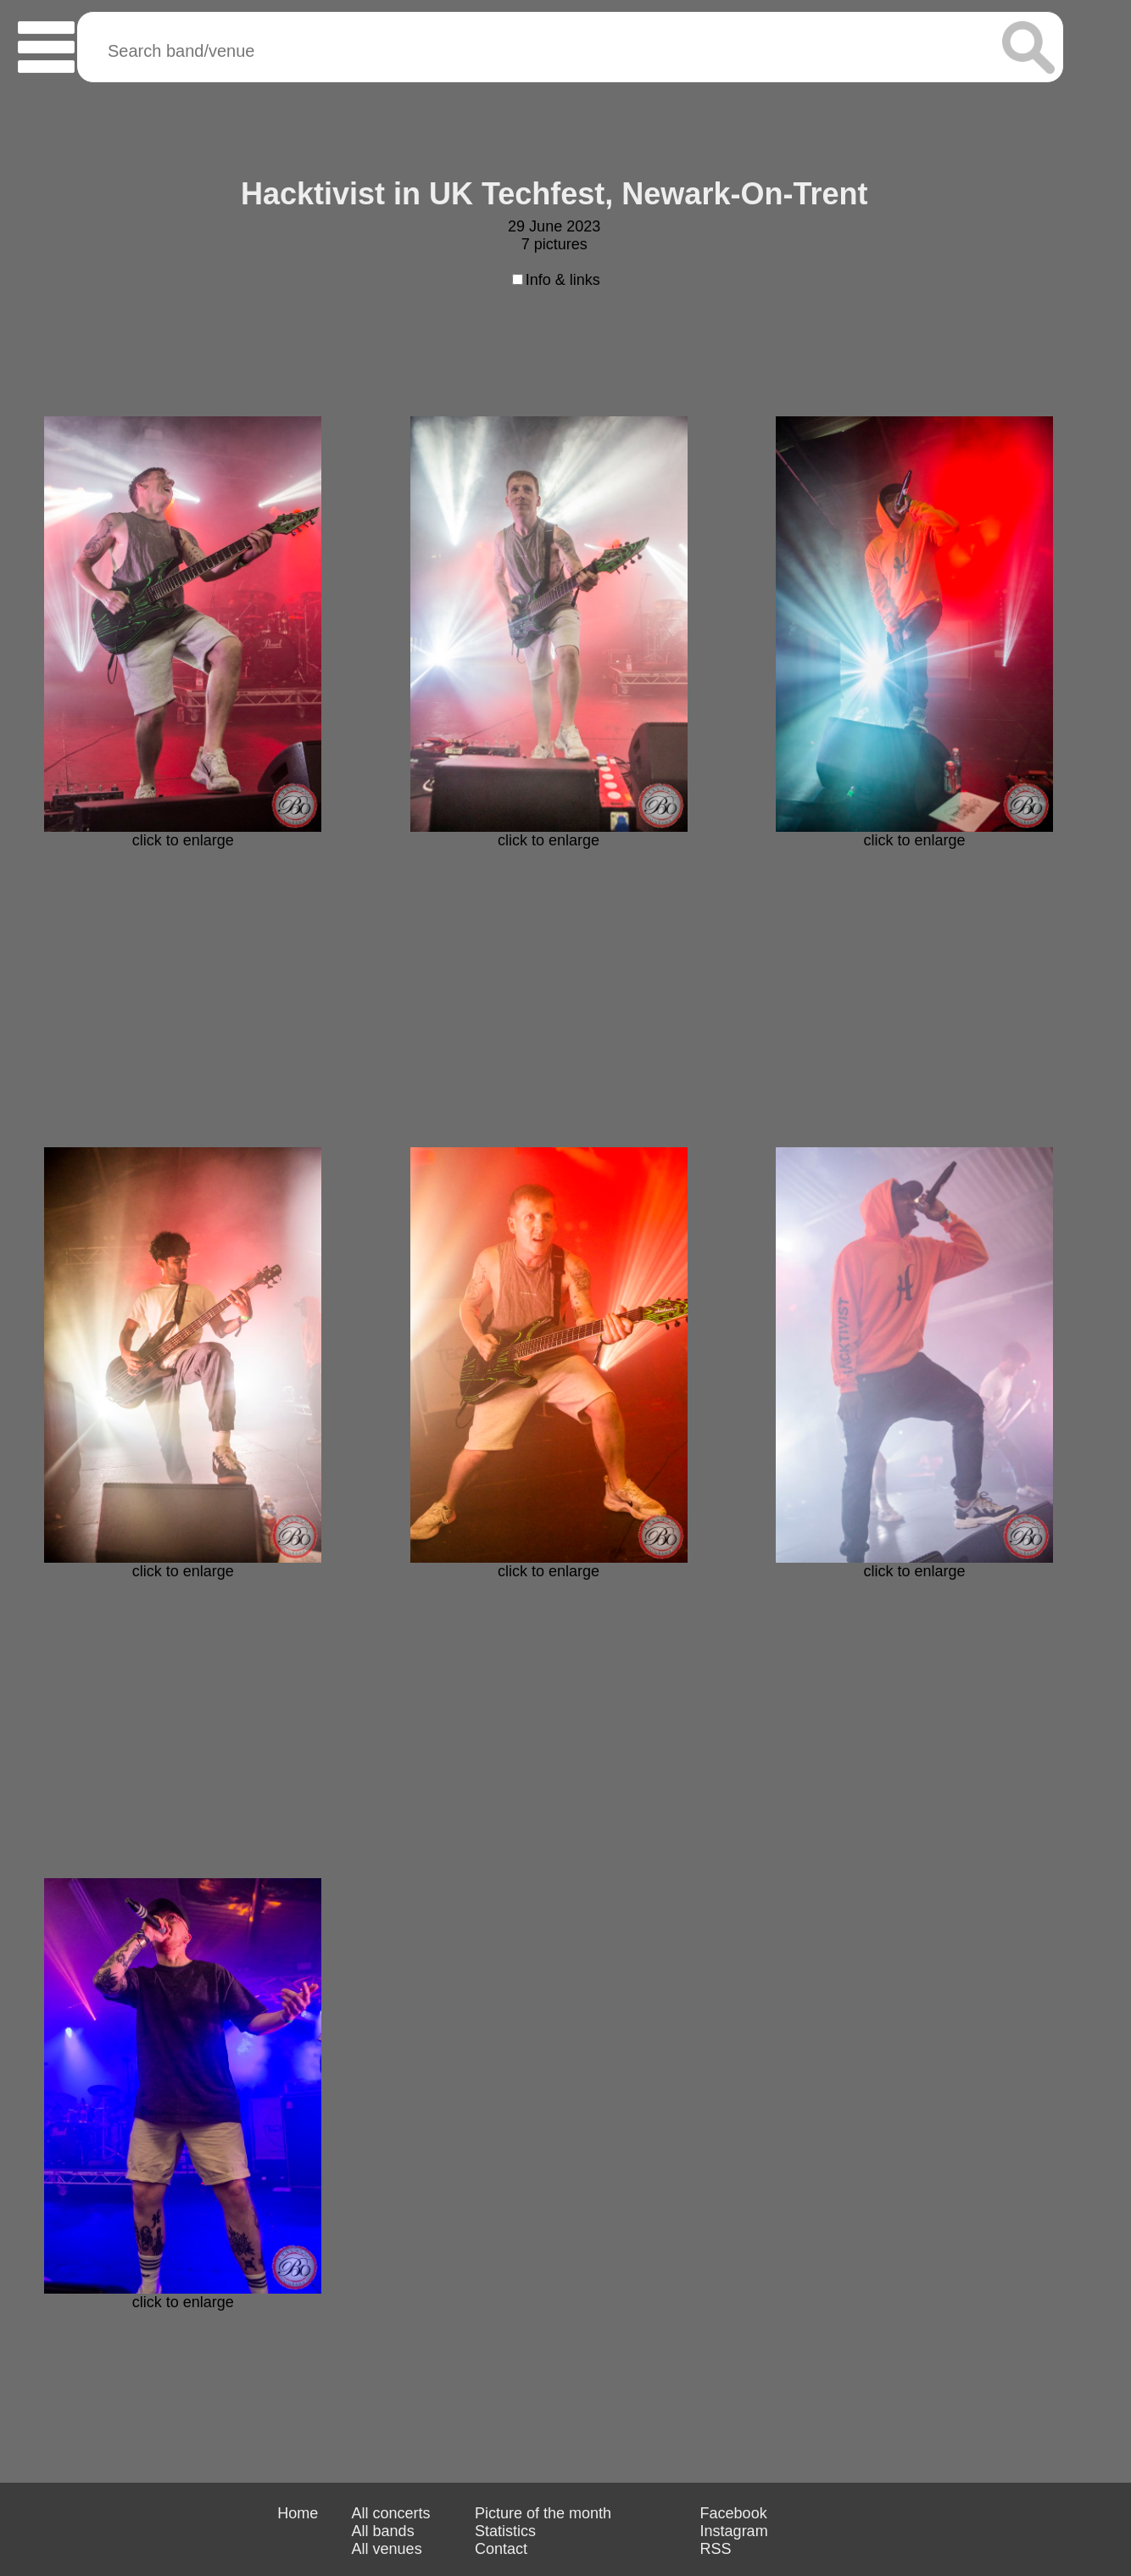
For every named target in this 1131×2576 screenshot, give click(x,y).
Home (297, 2513)
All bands (383, 2531)
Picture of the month (543, 2513)
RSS (716, 2548)
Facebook (733, 2513)
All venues (387, 2548)
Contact (501, 2548)
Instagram (734, 2531)
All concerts (391, 2513)
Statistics (505, 2531)
